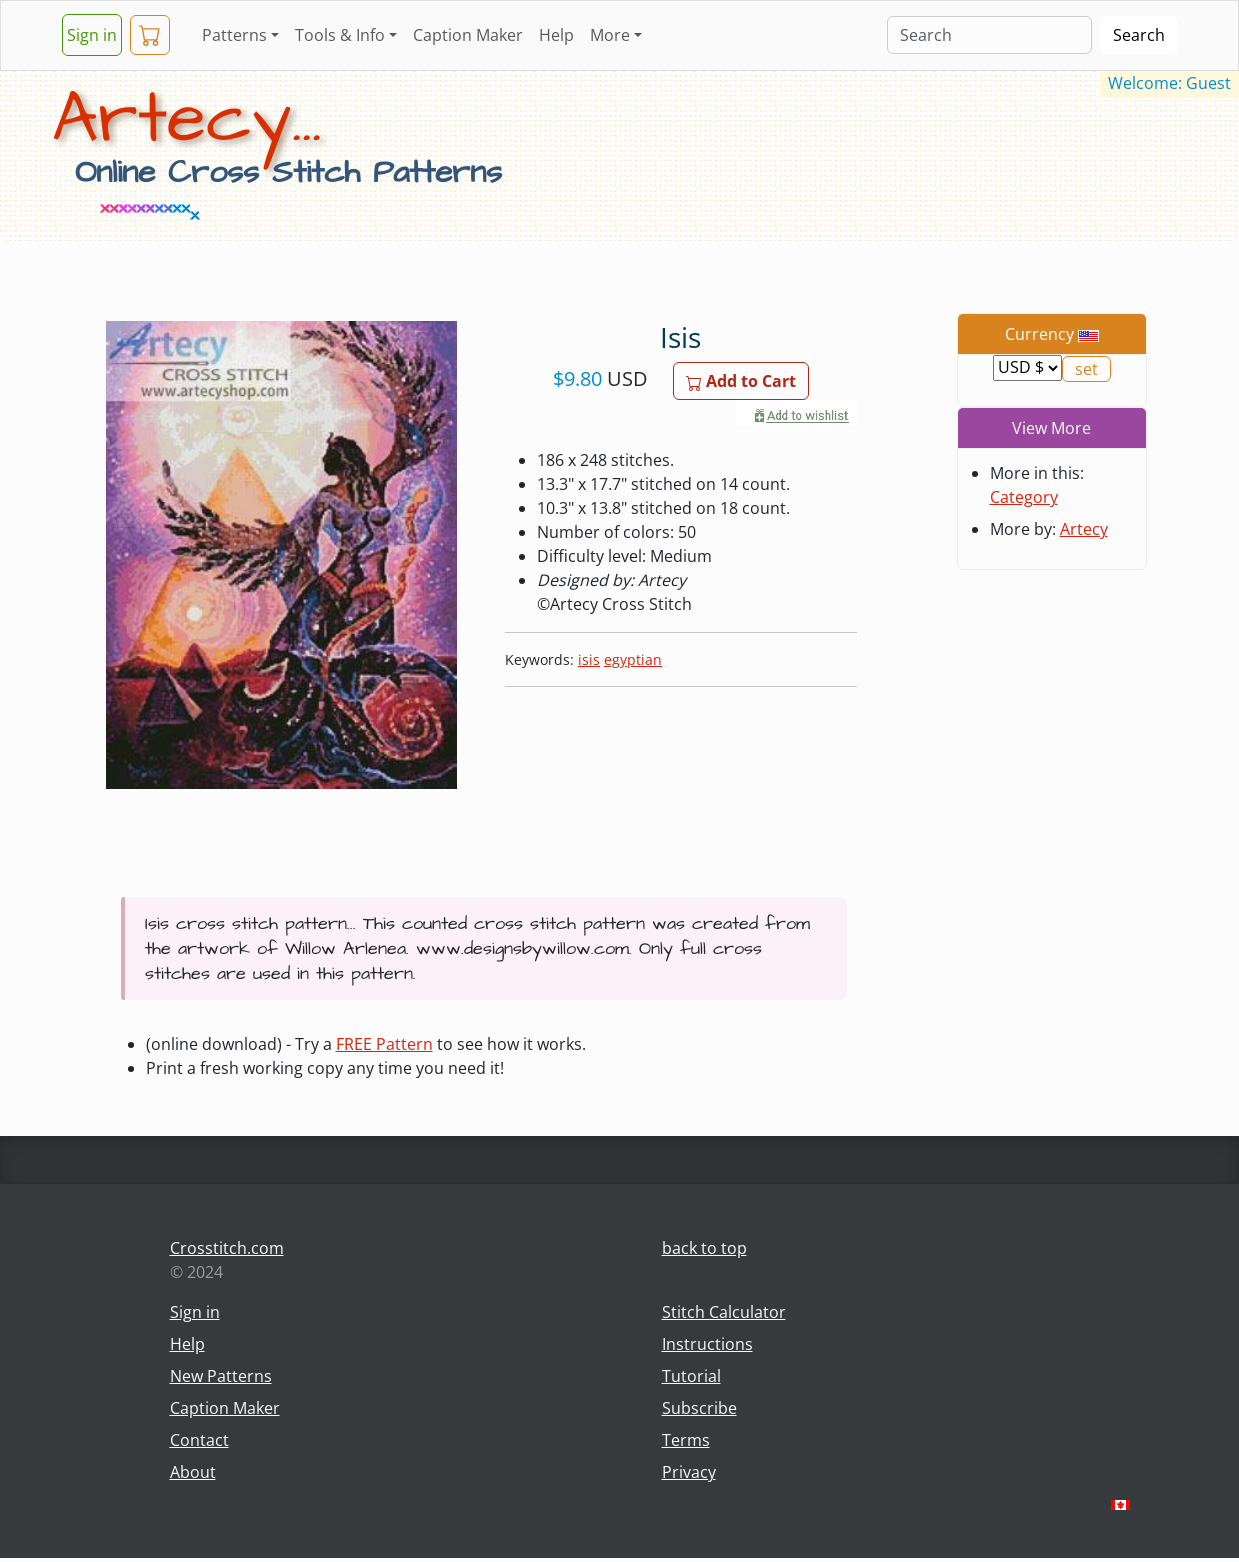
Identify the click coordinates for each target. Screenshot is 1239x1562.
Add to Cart (741, 381)
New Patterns (221, 1376)
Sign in (92, 35)
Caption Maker (468, 35)
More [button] (610, 35)
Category (1024, 497)
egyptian (633, 659)
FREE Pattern (384, 1044)
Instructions (707, 1344)
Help (556, 35)
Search (1139, 35)
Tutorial (691, 1376)
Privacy (689, 1472)
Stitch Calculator (724, 1312)
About (193, 1472)
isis (589, 659)
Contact (199, 1440)
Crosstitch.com (227, 1248)
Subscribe (699, 1408)
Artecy (1084, 529)
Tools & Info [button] (340, 35)
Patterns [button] (234, 35)
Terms (686, 1440)
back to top (704, 1248)
